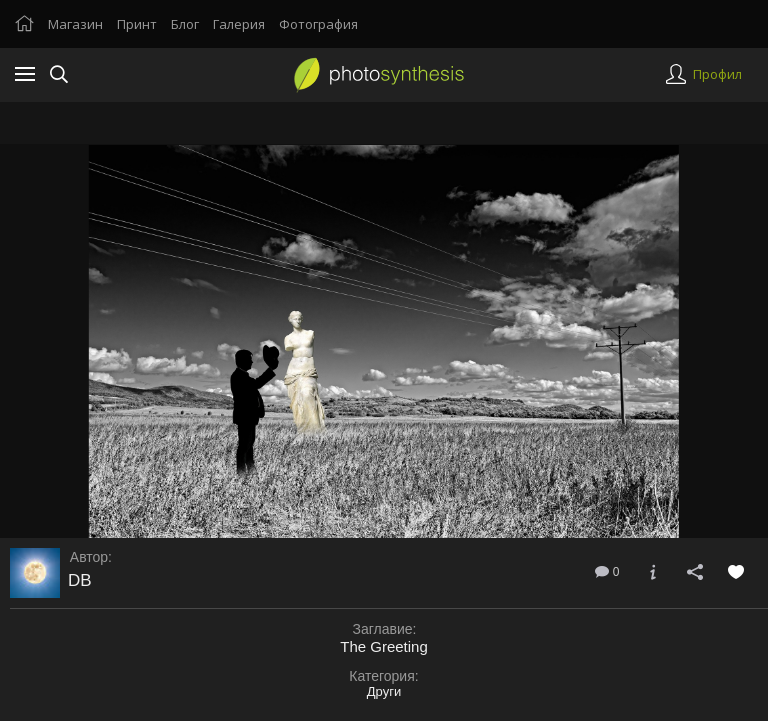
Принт (137, 24)
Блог (185, 24)
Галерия (239, 24)
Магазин (75, 24)
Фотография (318, 24)
